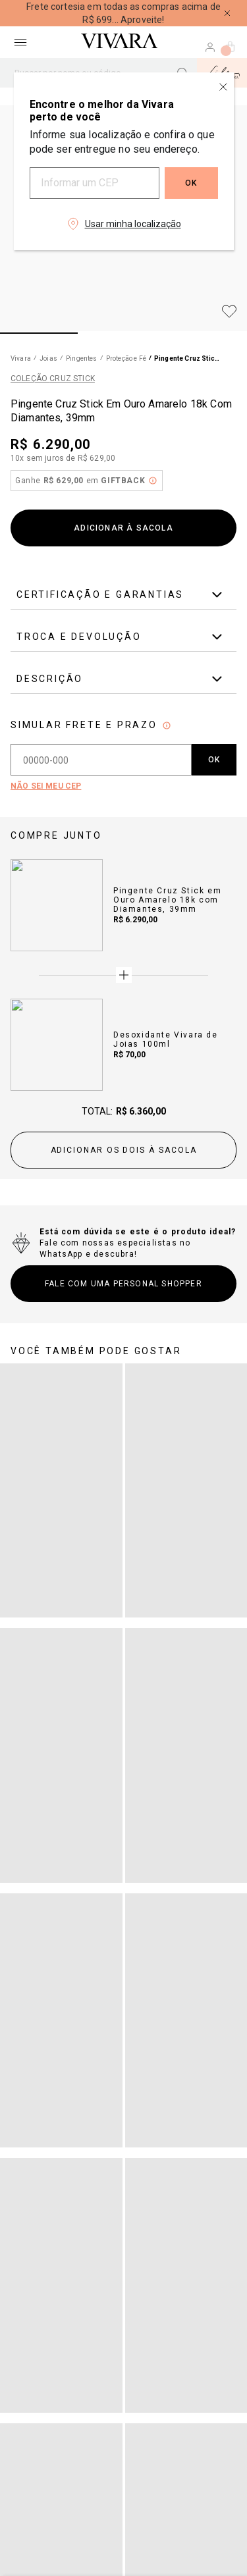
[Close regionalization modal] (223, 87)
